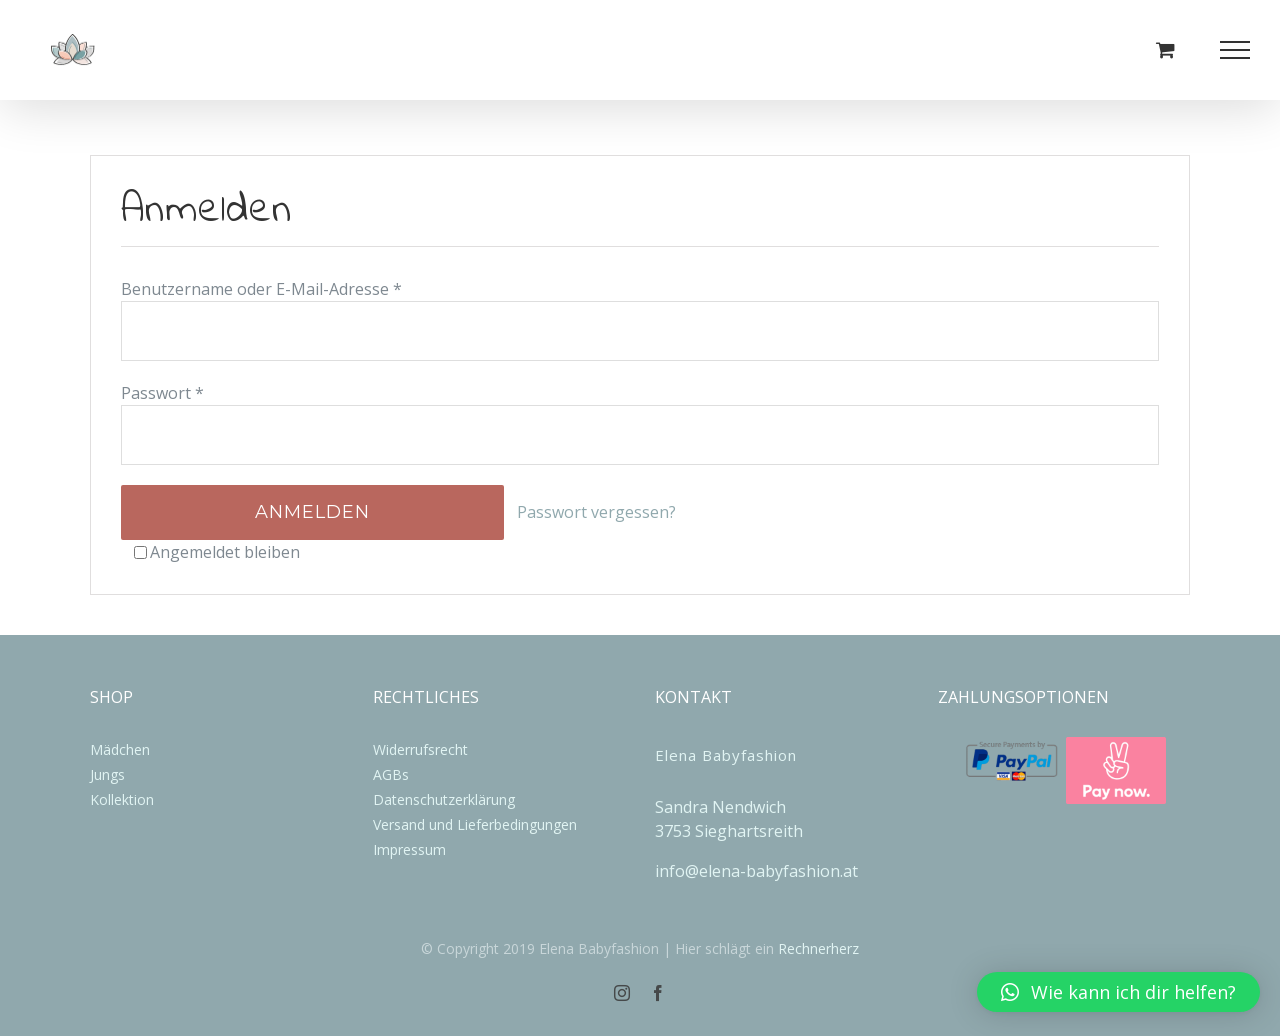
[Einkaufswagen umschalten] (1165, 49)
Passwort (162, 393)
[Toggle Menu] (1235, 50)
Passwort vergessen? (596, 512)
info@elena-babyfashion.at (756, 871)
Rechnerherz (818, 948)
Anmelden (312, 512)
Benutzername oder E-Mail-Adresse (261, 289)
